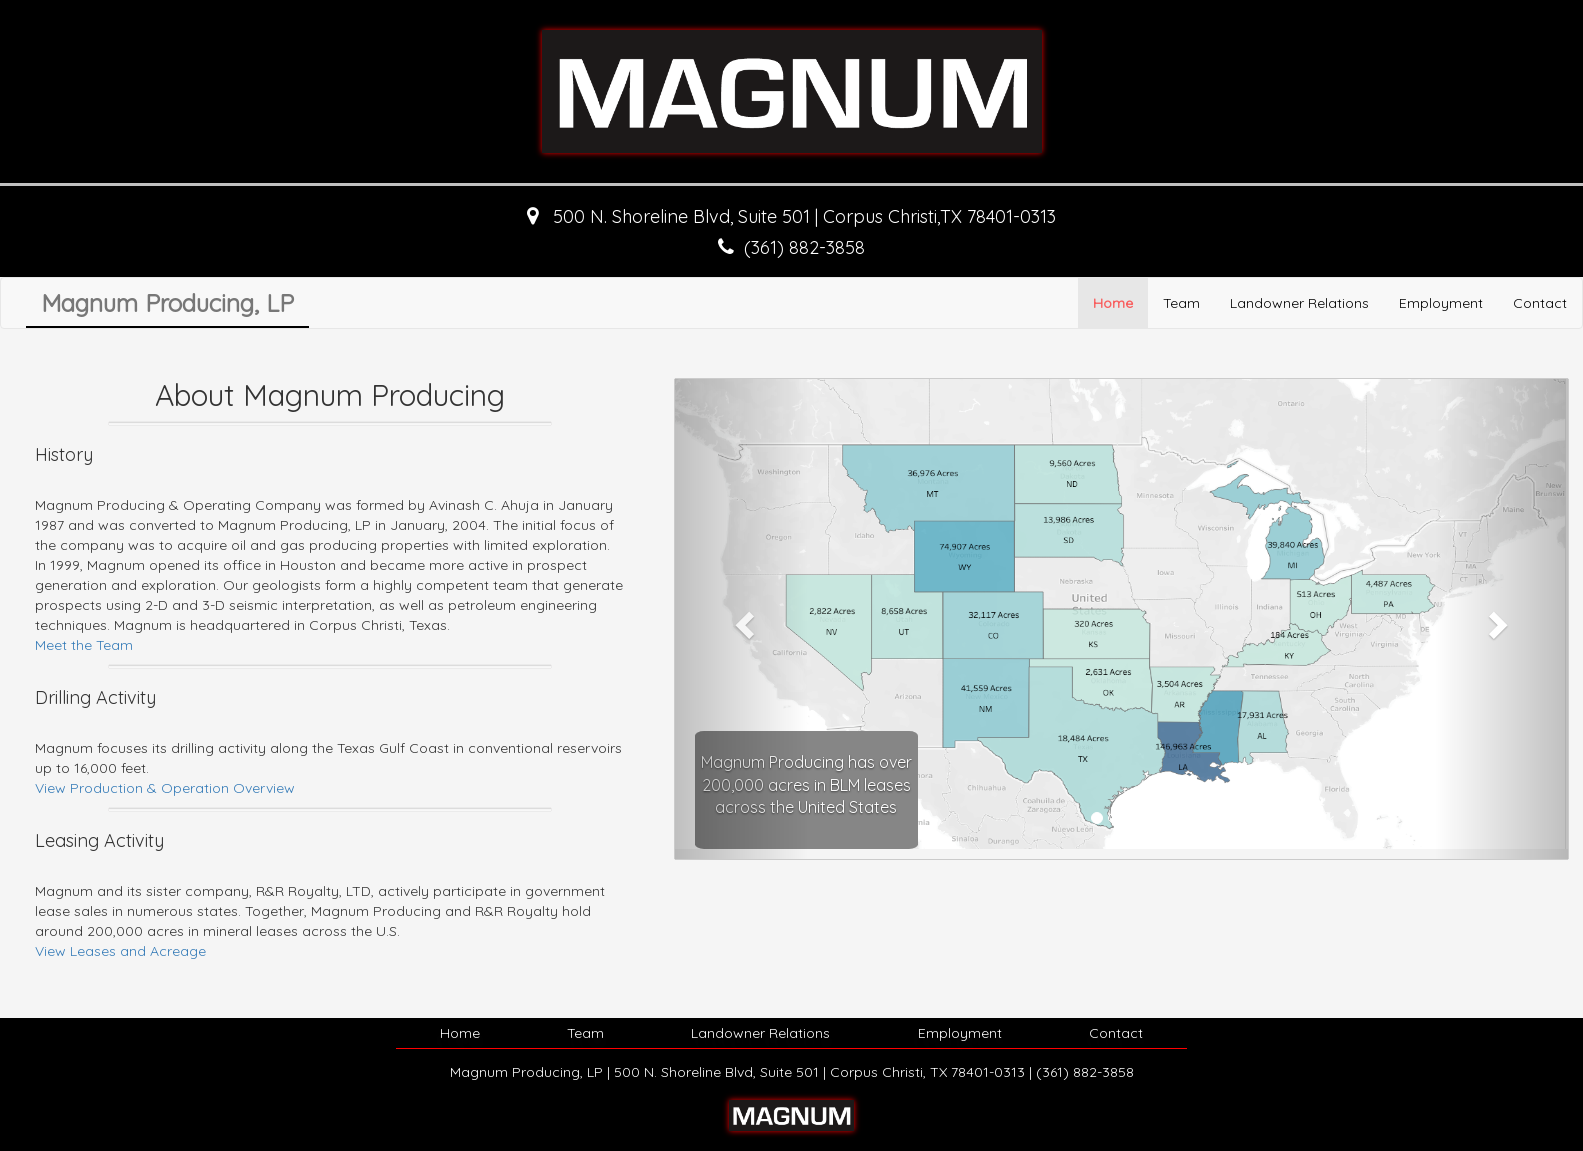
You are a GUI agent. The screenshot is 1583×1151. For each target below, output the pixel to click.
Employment (1441, 303)
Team (1181, 303)
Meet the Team (84, 645)
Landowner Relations (1299, 303)
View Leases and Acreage (120, 951)
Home (1113, 303)
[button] (742, 619)
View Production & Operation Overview (165, 788)
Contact (1540, 303)
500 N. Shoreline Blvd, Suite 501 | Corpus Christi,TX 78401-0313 (802, 216)
